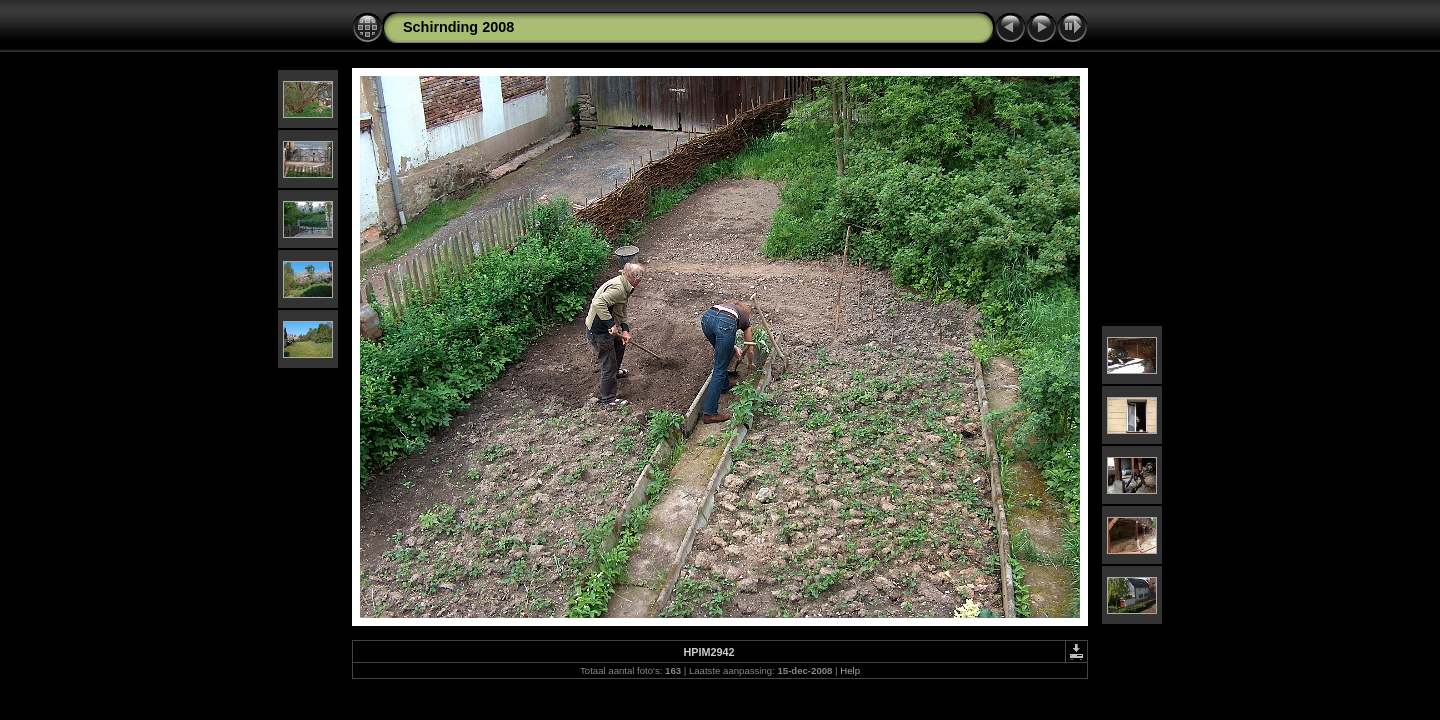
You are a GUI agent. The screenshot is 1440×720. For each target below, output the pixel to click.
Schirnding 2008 (458, 27)
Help (850, 670)
